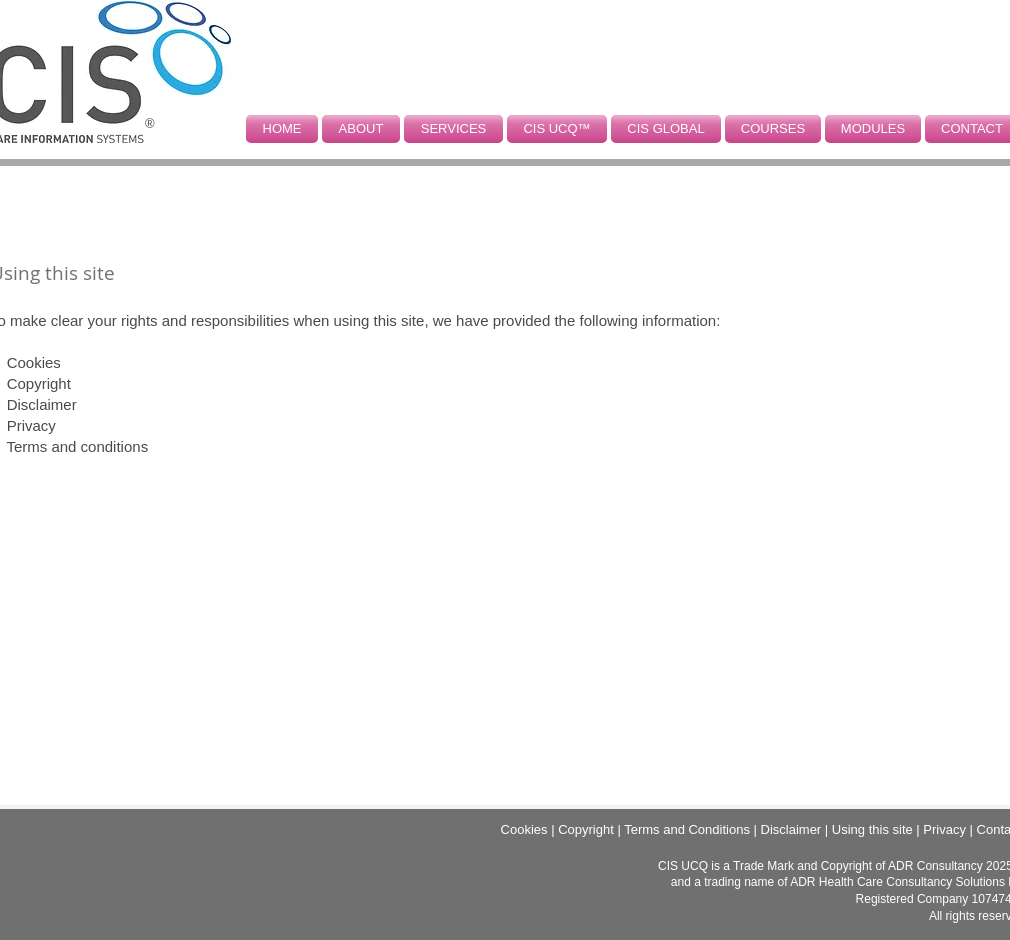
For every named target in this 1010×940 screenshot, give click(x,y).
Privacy (31, 425)
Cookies (34, 362)
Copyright (39, 383)
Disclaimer (42, 404)
